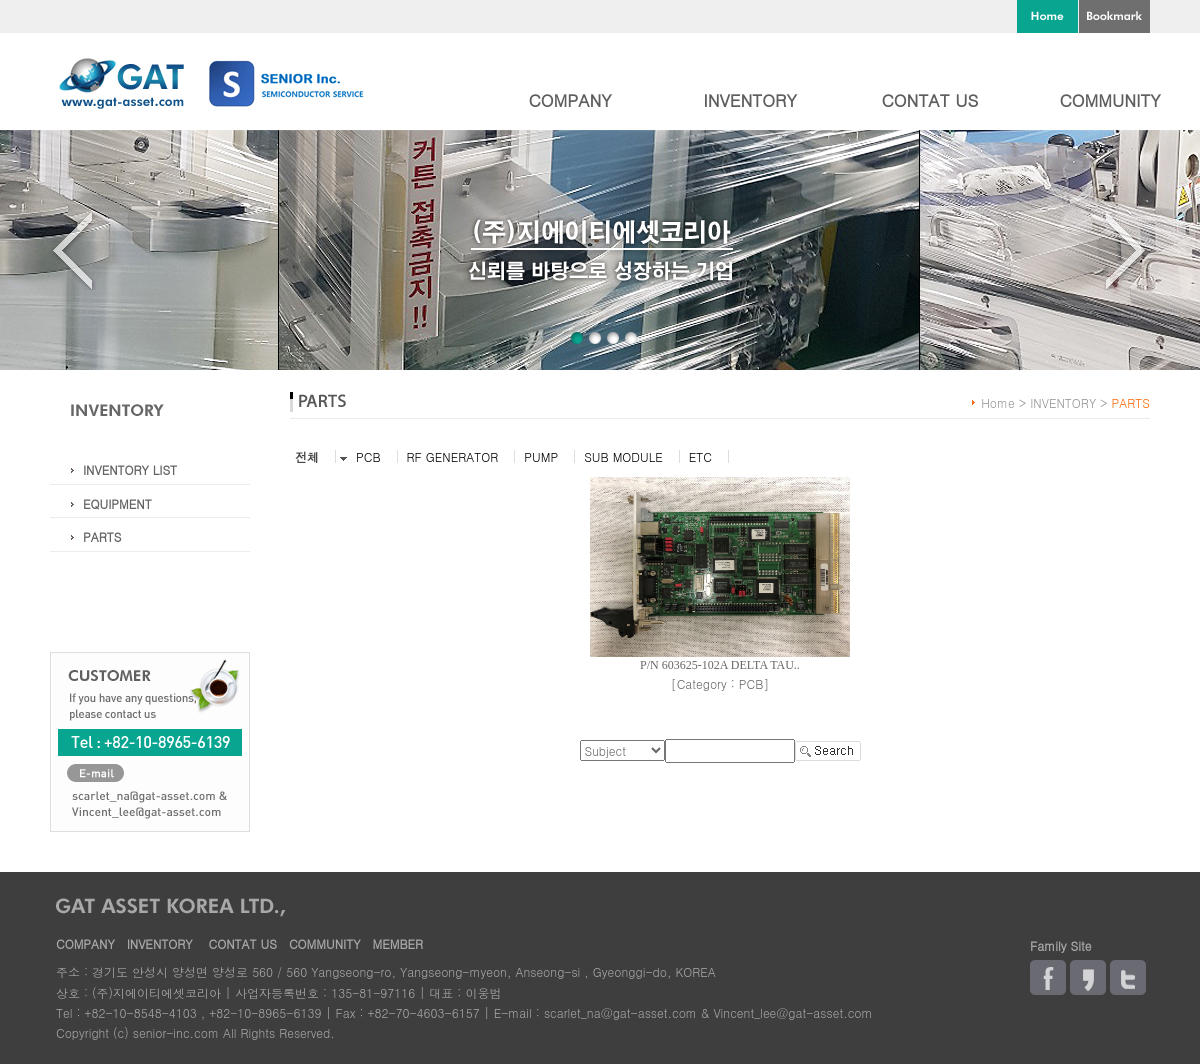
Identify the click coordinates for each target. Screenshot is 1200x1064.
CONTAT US (930, 100)
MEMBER (397, 943)
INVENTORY (749, 100)
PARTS (102, 536)
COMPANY (569, 100)
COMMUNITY (1109, 100)
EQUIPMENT (117, 503)
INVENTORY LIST (130, 469)
